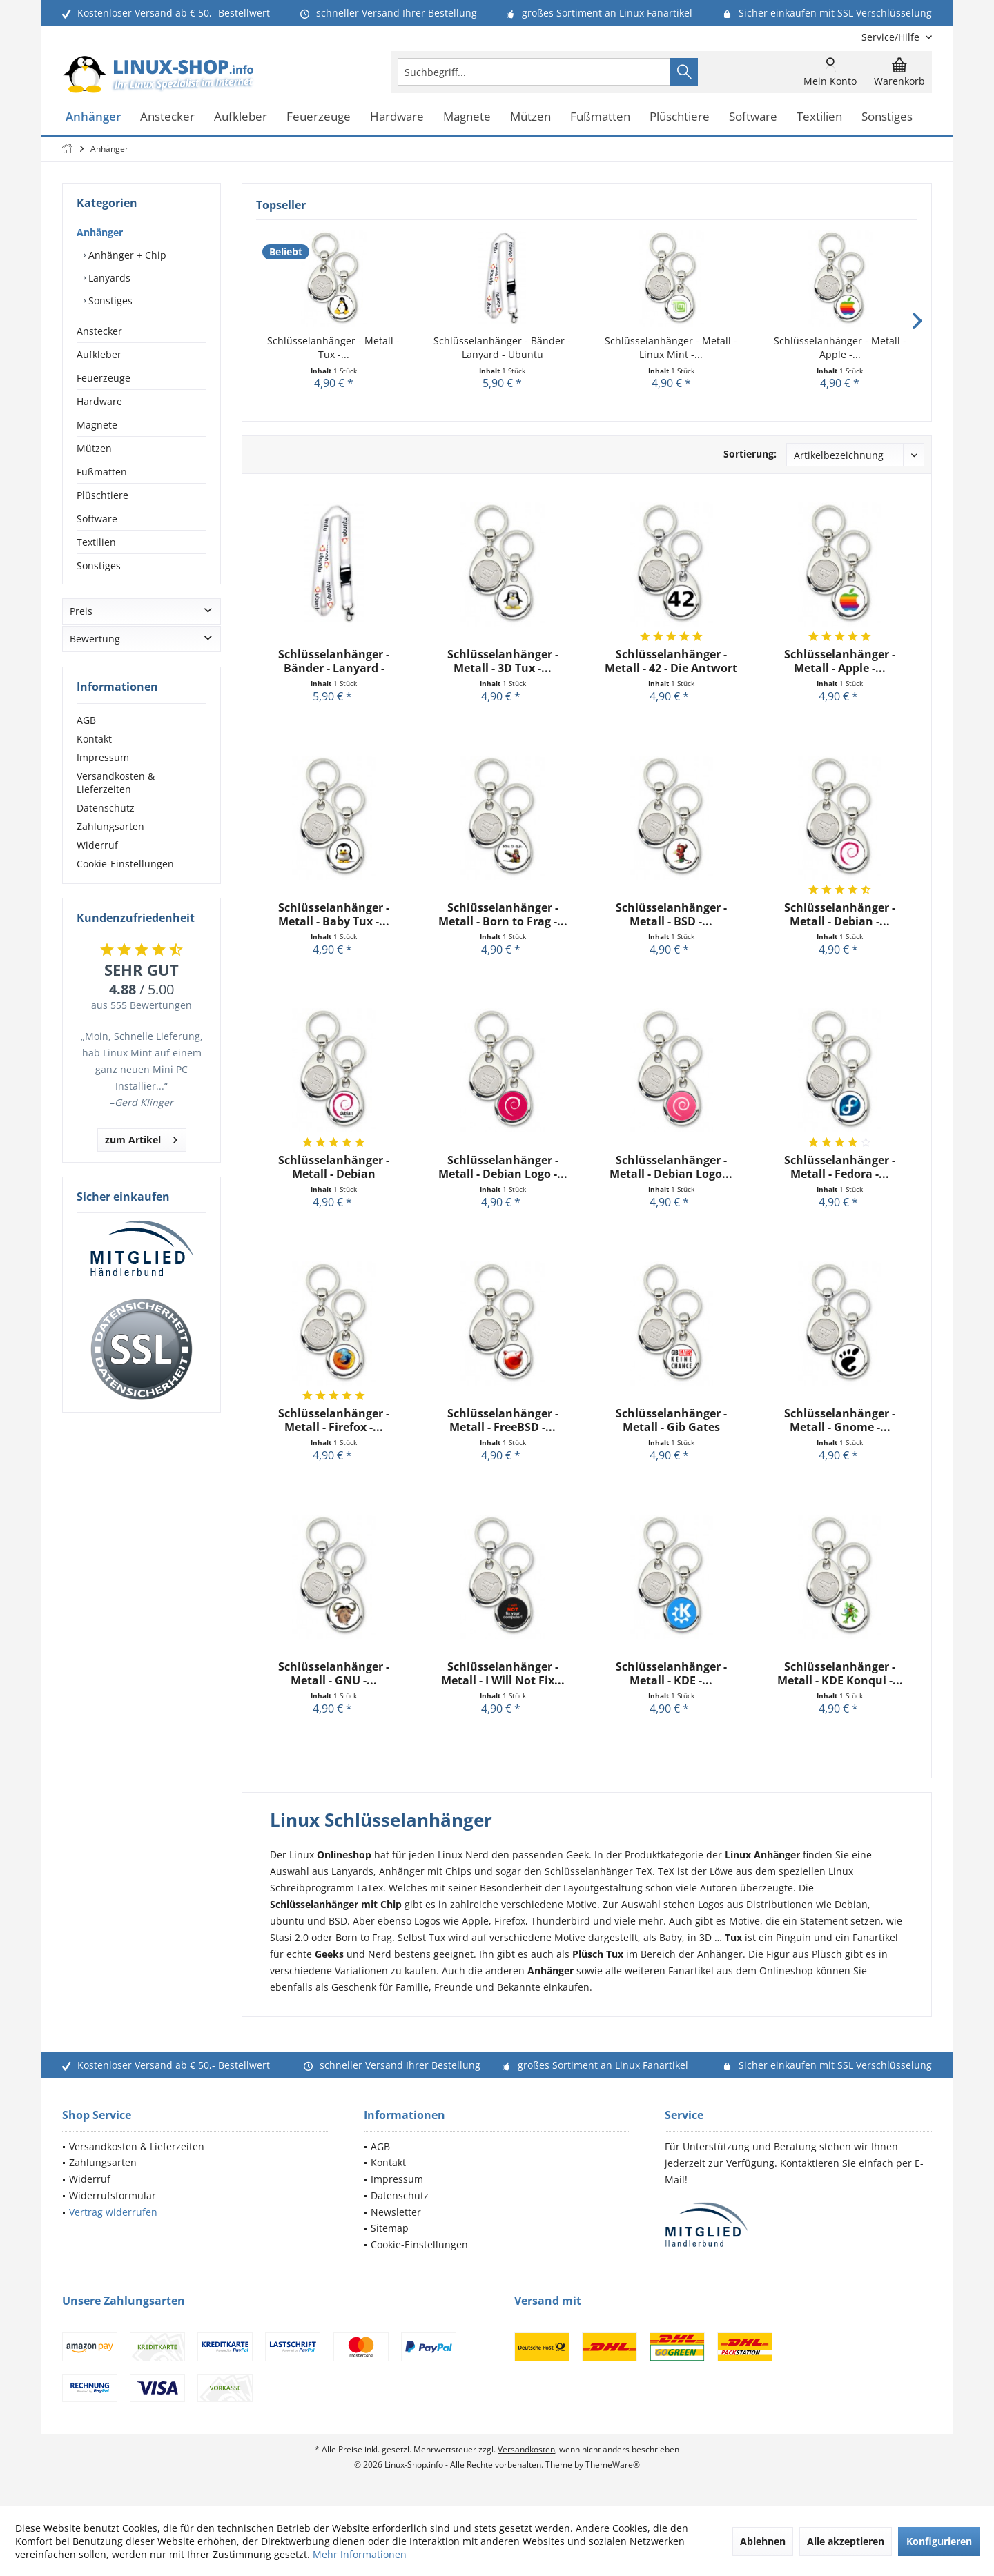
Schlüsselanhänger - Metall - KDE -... (671, 1673)
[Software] (753, 117)
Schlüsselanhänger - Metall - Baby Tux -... (333, 914)
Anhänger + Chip (126, 255)
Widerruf (97, 845)
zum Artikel (141, 1137)
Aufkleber (99, 354)
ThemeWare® (612, 2464)
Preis (81, 611)
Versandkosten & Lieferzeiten (116, 782)
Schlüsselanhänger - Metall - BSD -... (671, 914)
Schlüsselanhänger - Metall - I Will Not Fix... (503, 1673)
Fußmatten (102, 471)
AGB (86, 720)
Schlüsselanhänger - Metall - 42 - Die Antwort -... (671, 661)
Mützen (94, 448)
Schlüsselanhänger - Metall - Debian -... (839, 914)
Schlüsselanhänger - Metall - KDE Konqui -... (840, 1673)
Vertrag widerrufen (113, 2212)
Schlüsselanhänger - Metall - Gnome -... (839, 1420)
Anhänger (100, 232)
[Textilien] (819, 117)
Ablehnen (763, 2541)
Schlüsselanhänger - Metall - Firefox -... (333, 1420)
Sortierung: (750, 453)
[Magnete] (466, 117)
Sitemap (390, 2227)
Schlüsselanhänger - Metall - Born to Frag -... (502, 914)
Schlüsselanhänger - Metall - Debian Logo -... (502, 1167)
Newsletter (396, 2212)
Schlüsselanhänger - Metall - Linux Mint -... (671, 347)
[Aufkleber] (240, 117)
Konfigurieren (939, 2541)
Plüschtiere (102, 495)
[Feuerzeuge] (318, 117)
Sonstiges (109, 300)
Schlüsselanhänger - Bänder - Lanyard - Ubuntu (502, 347)
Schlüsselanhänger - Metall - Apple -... (840, 347)
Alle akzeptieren (845, 2541)
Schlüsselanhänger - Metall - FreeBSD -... (502, 1420)
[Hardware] (396, 117)
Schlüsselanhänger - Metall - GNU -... (333, 1673)
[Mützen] (530, 117)
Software (97, 518)
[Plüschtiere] (679, 117)
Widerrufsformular (112, 2195)
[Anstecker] (167, 117)
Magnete (97, 424)
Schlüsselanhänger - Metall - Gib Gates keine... (671, 1420)
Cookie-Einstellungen (125, 863)
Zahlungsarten (110, 826)
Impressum (103, 757)
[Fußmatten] (600, 117)
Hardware (99, 401)
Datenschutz (106, 807)
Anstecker (99, 330)
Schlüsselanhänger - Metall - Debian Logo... (671, 1167)
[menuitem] (891, 37)
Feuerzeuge (103, 377)
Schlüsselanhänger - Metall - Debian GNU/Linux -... (333, 1167)
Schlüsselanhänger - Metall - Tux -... (333, 347)
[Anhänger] (93, 117)
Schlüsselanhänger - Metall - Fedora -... (839, 1167)
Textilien (96, 542)
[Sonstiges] (887, 117)
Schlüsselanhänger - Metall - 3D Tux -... (502, 661)
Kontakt (94, 738)
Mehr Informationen (360, 2554)
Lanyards (108, 277)
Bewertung (95, 638)
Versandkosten (526, 2449)
